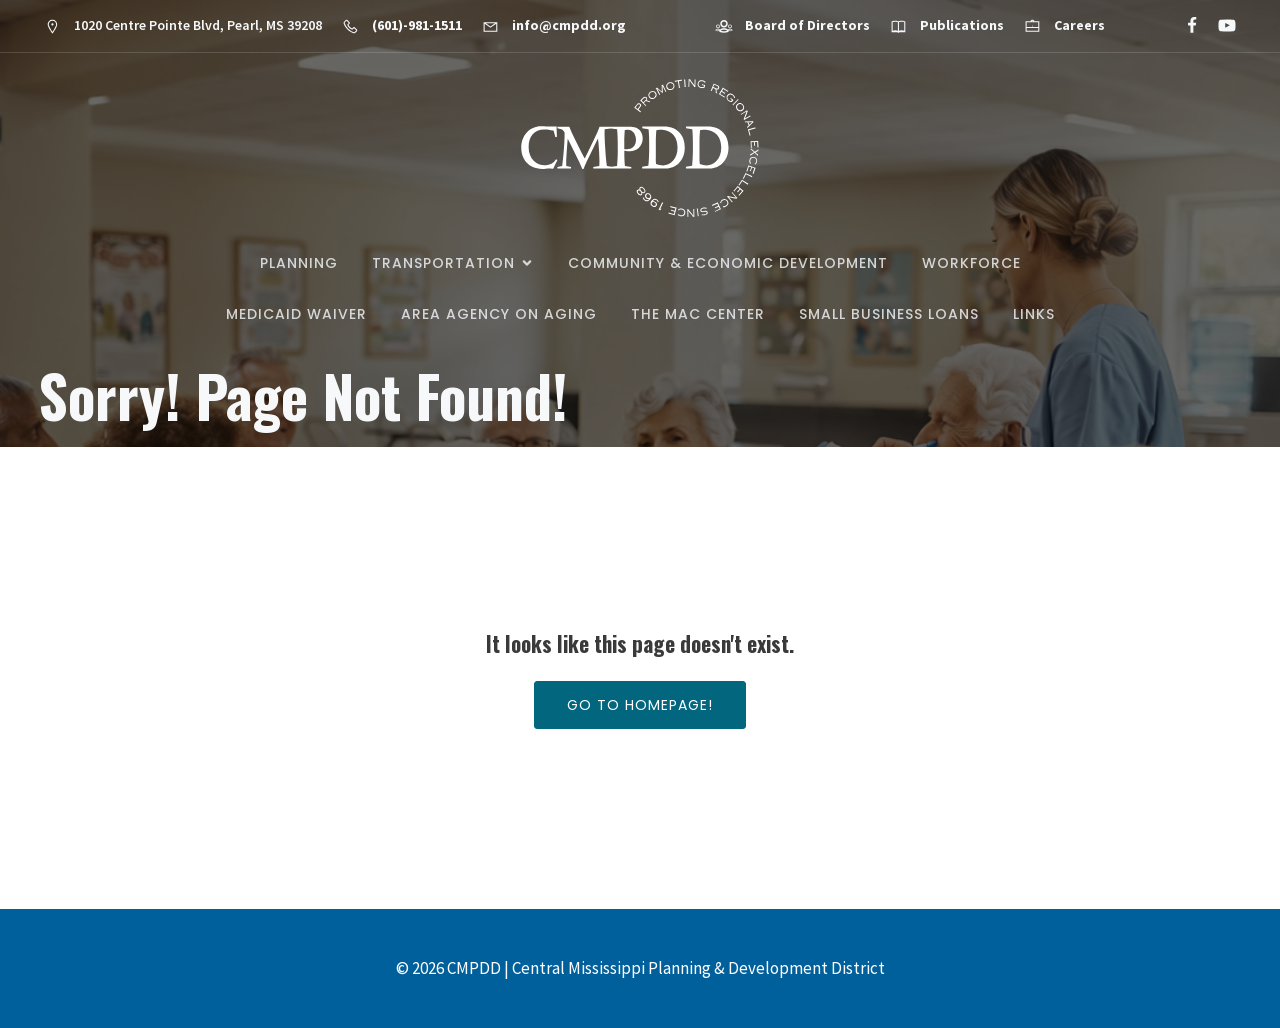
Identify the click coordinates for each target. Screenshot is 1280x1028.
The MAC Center (698, 314)
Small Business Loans (889, 314)
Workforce (971, 263)
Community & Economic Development (728, 263)
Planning (299, 263)
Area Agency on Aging (499, 314)
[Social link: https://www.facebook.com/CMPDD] (1183, 26)
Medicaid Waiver (296, 314)
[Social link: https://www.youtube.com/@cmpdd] (1218, 26)
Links (1034, 314)
